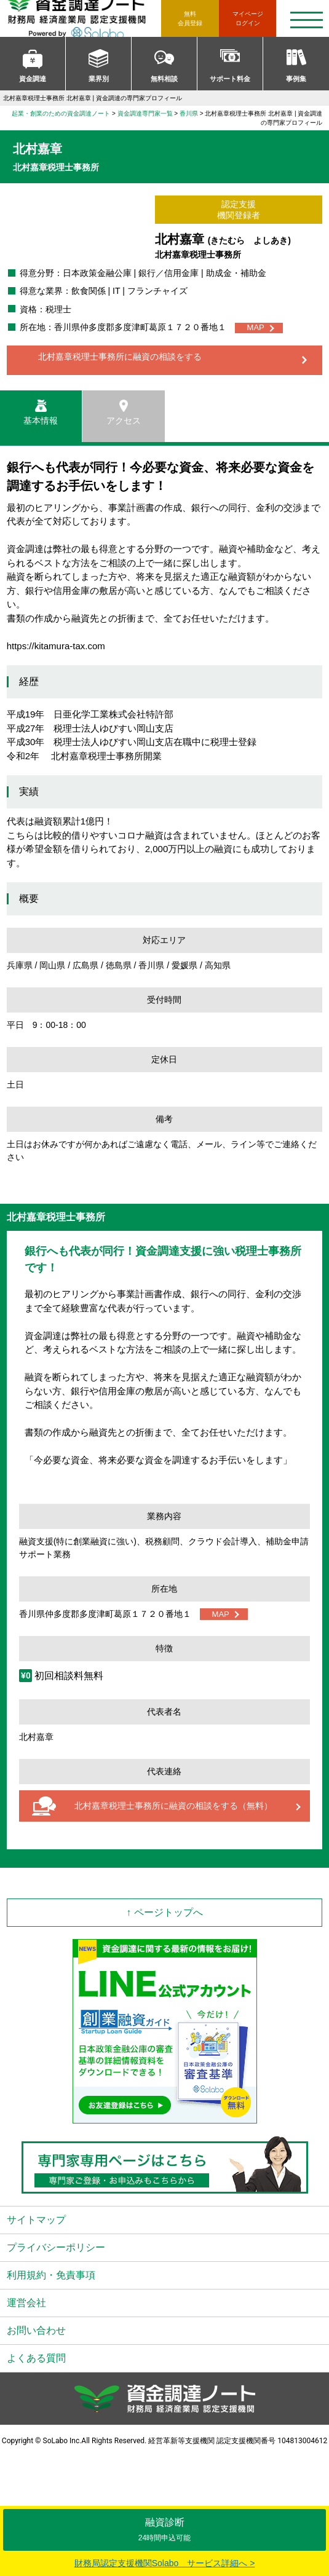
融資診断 (164, 2529)
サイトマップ (36, 2219)
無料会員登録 (190, 18)
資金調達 (32, 78)
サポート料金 (230, 78)
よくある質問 (36, 2358)
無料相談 (164, 78)
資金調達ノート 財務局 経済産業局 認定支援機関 (84, 18)
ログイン (248, 17)
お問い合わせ (36, 2330)
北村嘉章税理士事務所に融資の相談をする (120, 357)
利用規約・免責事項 (51, 2275)
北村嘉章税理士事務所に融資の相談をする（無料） (173, 1806)
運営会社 (26, 2302)
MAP (255, 327)
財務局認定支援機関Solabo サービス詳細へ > (164, 2563)
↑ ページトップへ (164, 1912)
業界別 (99, 78)
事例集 (296, 78)
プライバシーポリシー (56, 2247)
